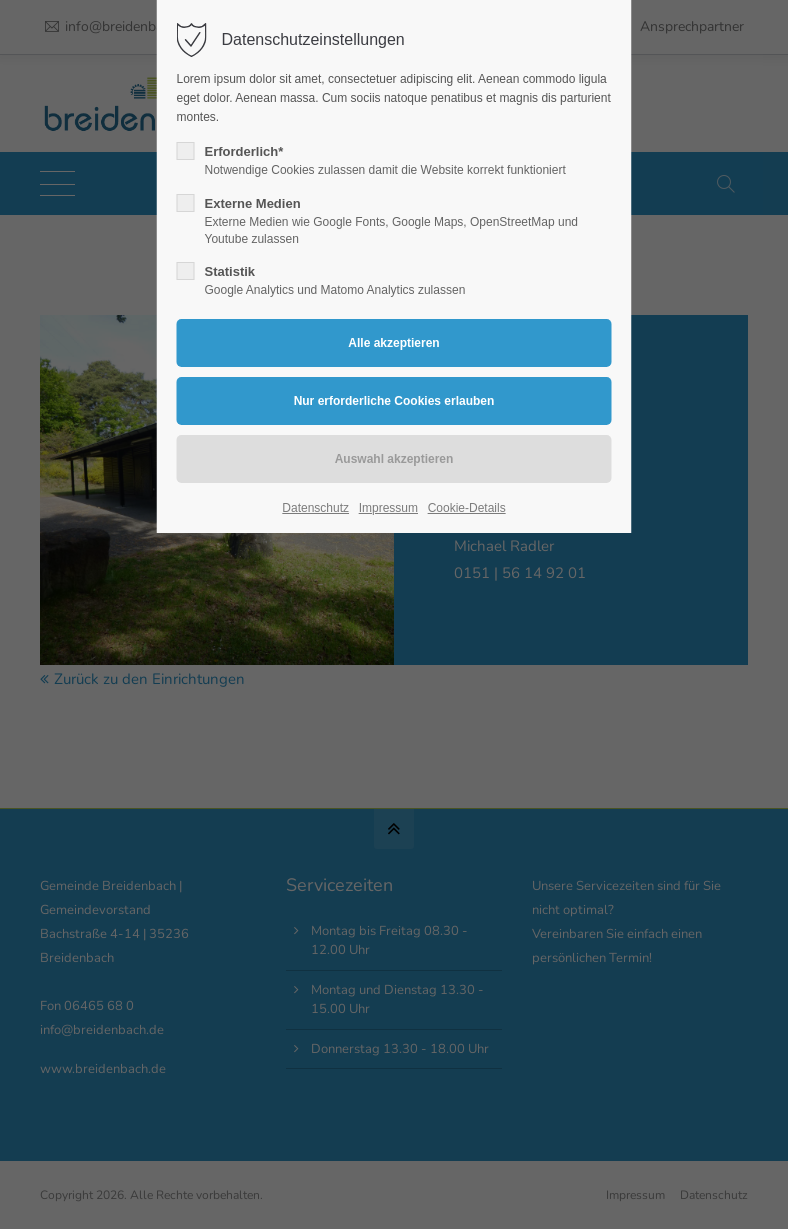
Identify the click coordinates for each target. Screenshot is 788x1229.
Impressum (388, 508)
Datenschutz (315, 508)
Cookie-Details (467, 508)
